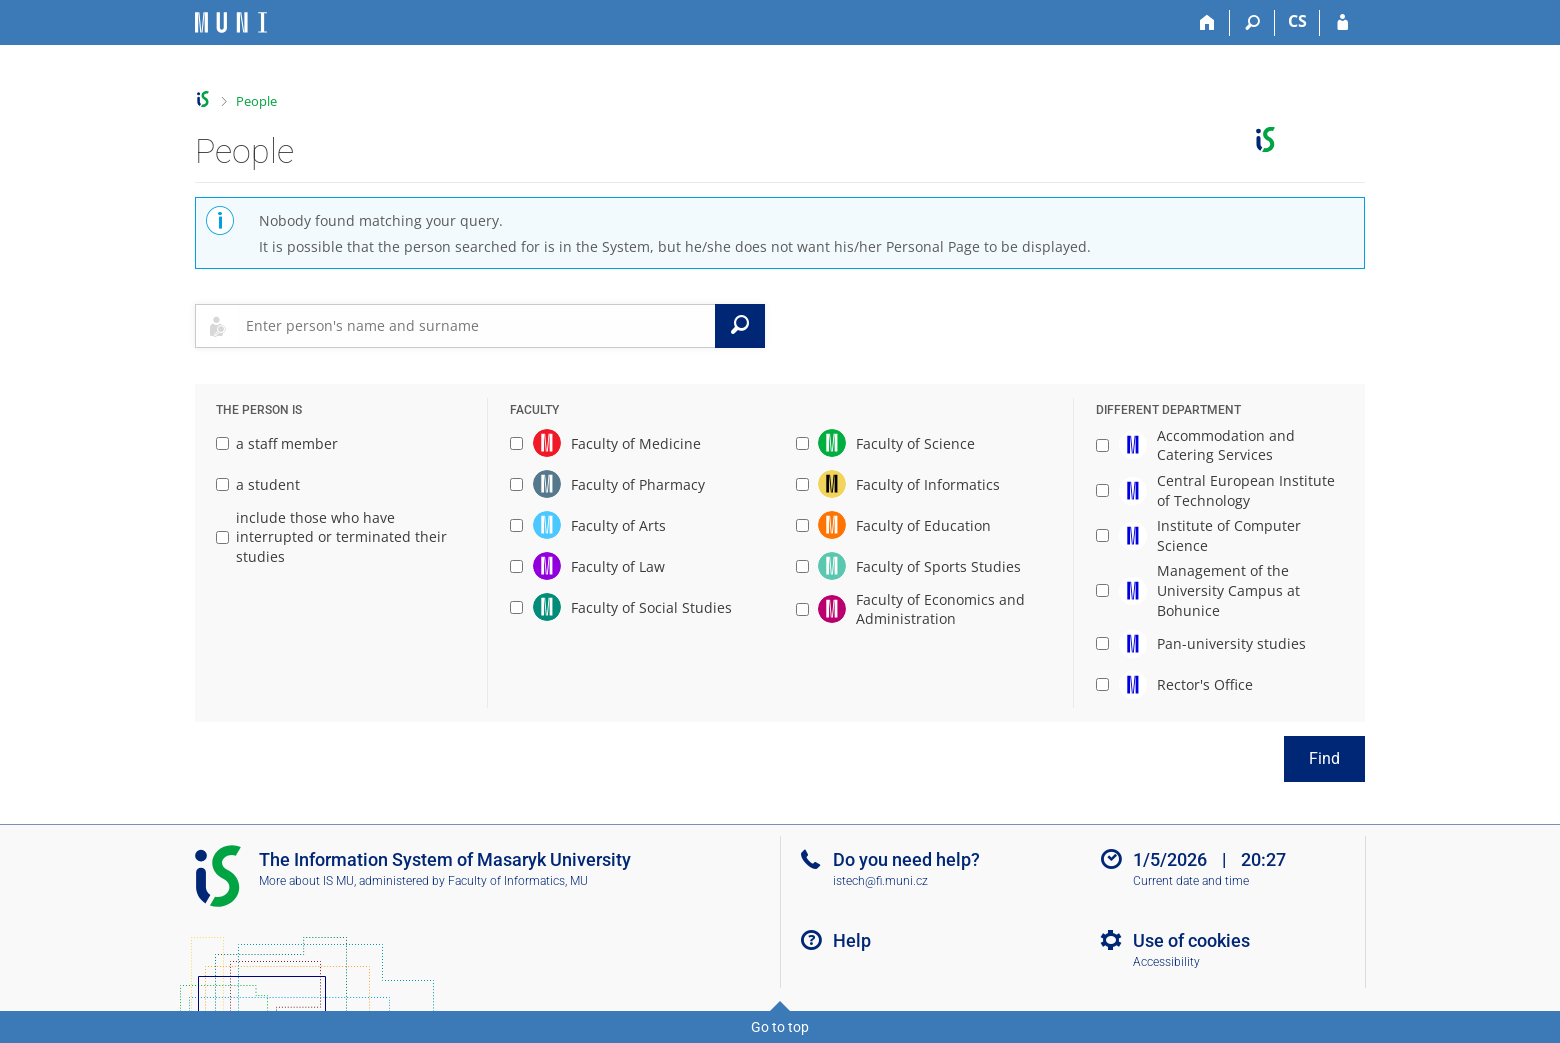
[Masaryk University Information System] (231, 22)
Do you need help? (906, 859)
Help (852, 940)
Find (1324, 758)
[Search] (1252, 23)
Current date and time (1191, 881)
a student (258, 484)
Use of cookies (1191, 940)
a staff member (277, 443)
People (256, 101)
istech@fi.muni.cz (880, 881)
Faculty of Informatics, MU (518, 881)
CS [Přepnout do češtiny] (1297, 21)
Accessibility (1166, 962)
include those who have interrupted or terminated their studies (331, 537)
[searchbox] (476, 326)
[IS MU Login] (1342, 23)
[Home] (1207, 23)
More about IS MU (306, 881)
